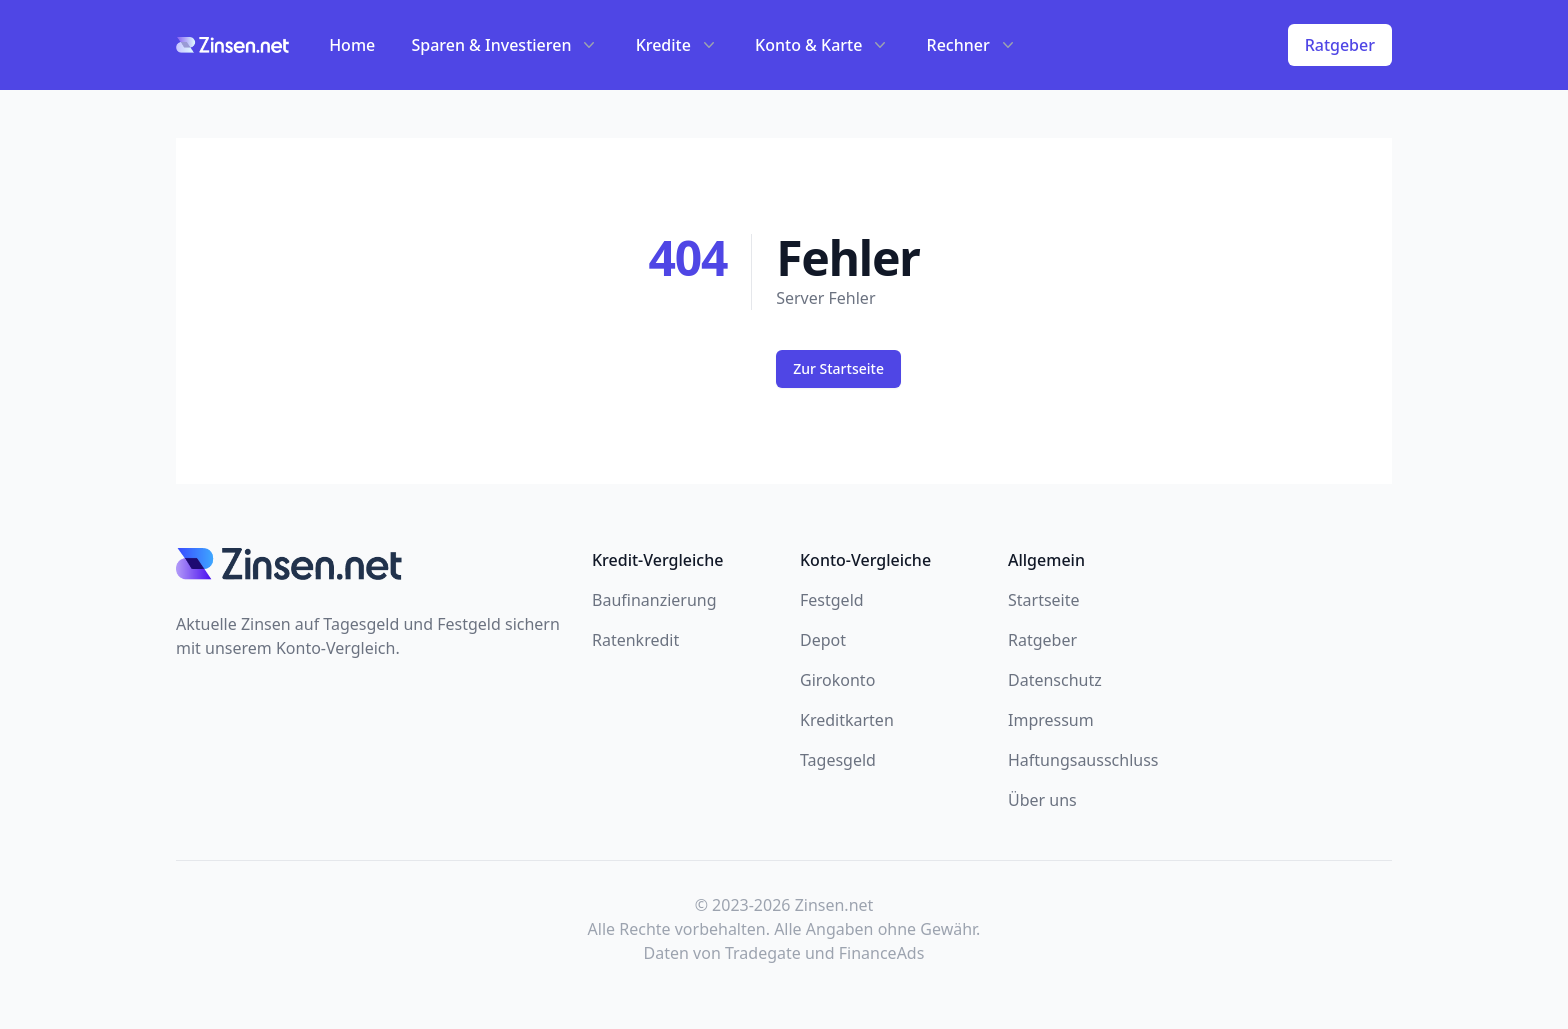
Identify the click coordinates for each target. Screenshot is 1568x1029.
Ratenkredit (635, 640)
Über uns (1042, 800)
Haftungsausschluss (1083, 760)
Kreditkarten (847, 720)
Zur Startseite (838, 368)
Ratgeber (1340, 45)
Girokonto (837, 680)
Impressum (1051, 720)
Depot (823, 640)
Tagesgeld (838, 760)
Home (352, 45)
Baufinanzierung (654, 600)
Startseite (1044, 600)
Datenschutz (1055, 680)
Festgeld (832, 600)
